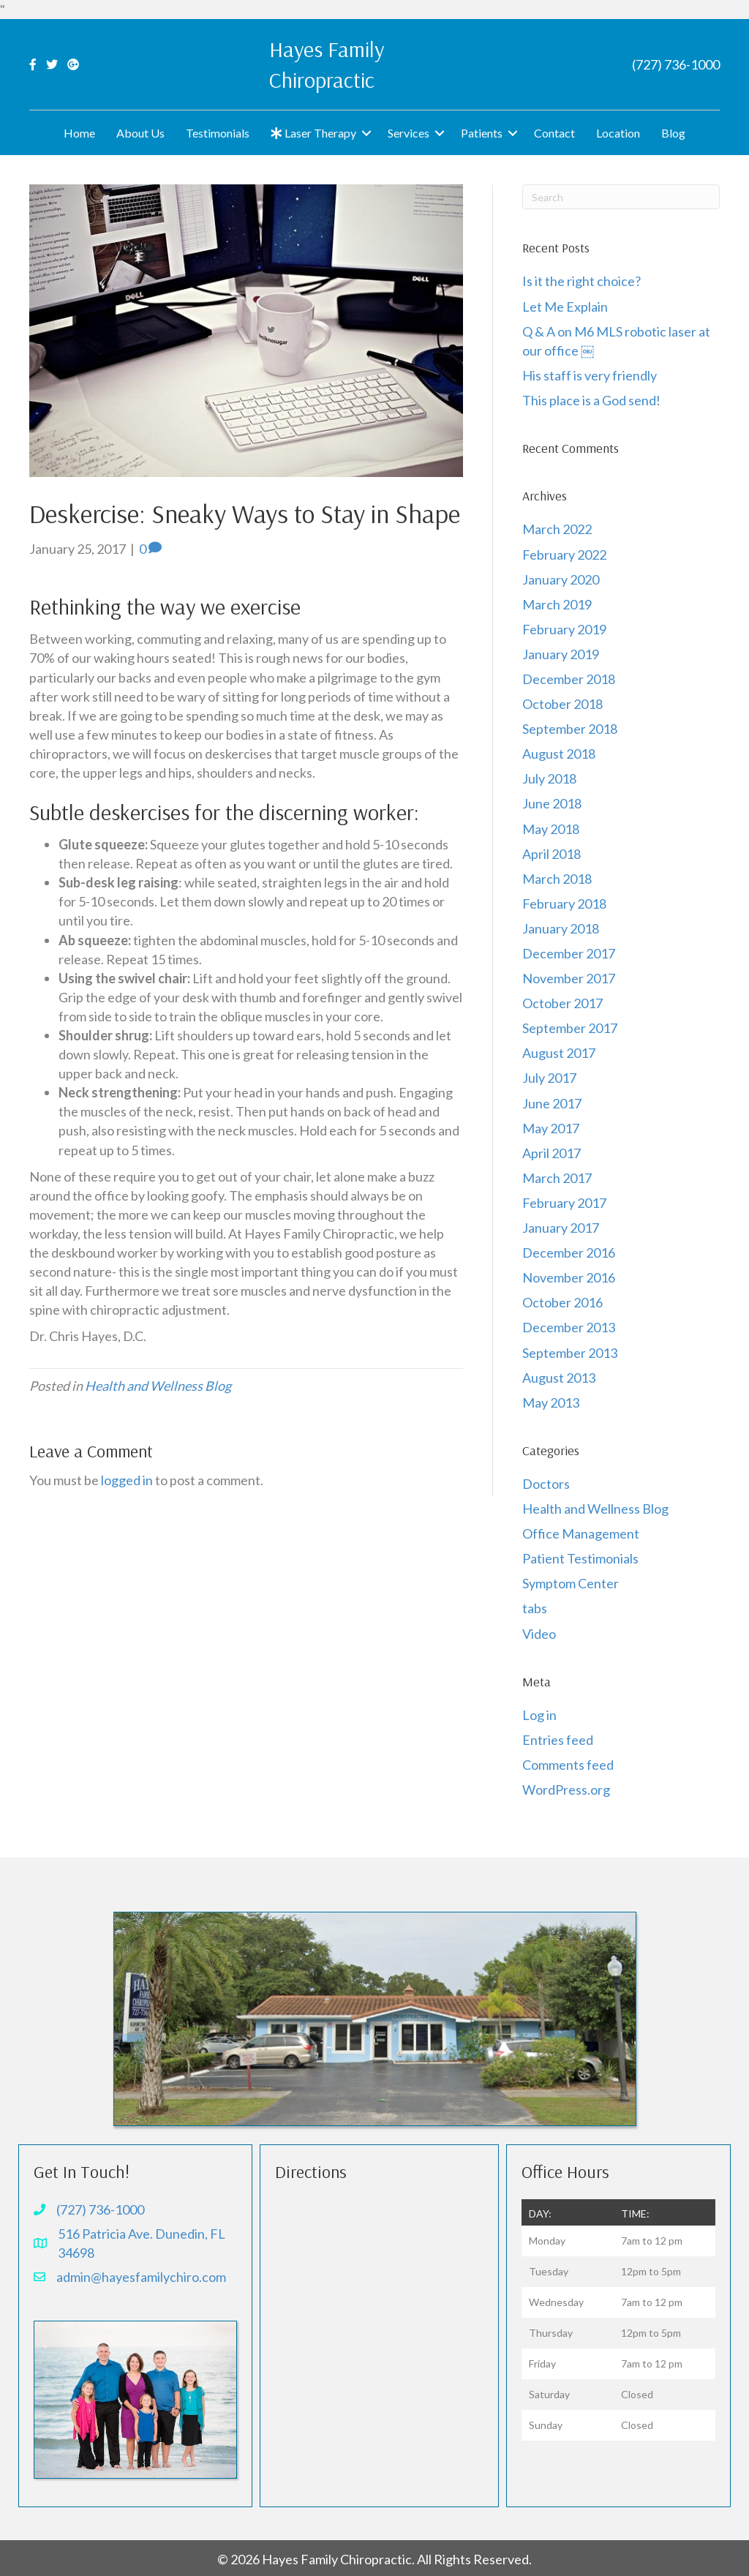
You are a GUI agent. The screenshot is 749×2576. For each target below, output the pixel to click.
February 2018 (564, 903)
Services (408, 133)
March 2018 (557, 879)
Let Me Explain (565, 306)
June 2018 (551, 803)
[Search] (621, 196)
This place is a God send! (591, 400)
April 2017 (551, 1153)
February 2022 (564, 555)
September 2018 (569, 729)
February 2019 (564, 629)
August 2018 (558, 754)
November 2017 (568, 978)
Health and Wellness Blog (158, 1386)
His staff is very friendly (589, 375)
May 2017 (550, 1128)
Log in (539, 1715)
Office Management (580, 1533)
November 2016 (568, 1277)
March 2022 (557, 529)
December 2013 (568, 1327)
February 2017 (564, 1203)
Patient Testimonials (580, 1558)
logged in (127, 1480)
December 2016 (568, 1252)
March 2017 (557, 1178)
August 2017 (558, 1053)
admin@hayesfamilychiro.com (141, 2277)
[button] (366, 132)
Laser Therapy (313, 133)
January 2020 (560, 579)
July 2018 (549, 778)
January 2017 (560, 1228)
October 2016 (562, 1302)
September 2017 (569, 1028)
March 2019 (557, 604)
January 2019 (560, 654)
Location (618, 133)
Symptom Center (570, 1583)
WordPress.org (566, 1789)
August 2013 (558, 1378)
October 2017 (562, 1003)
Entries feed (557, 1740)
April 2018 (551, 854)
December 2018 (568, 679)
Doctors (546, 1484)
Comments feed (568, 1765)
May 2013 (550, 1402)
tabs (534, 1608)
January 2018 (560, 928)
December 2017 (568, 953)
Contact (554, 133)
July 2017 (549, 1078)
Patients (482, 133)
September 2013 (569, 1353)
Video (539, 1634)
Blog (673, 133)
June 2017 (551, 1103)
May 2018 (550, 829)
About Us (140, 133)
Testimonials (217, 133)
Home (79, 133)
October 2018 (562, 704)
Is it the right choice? (582, 281)
